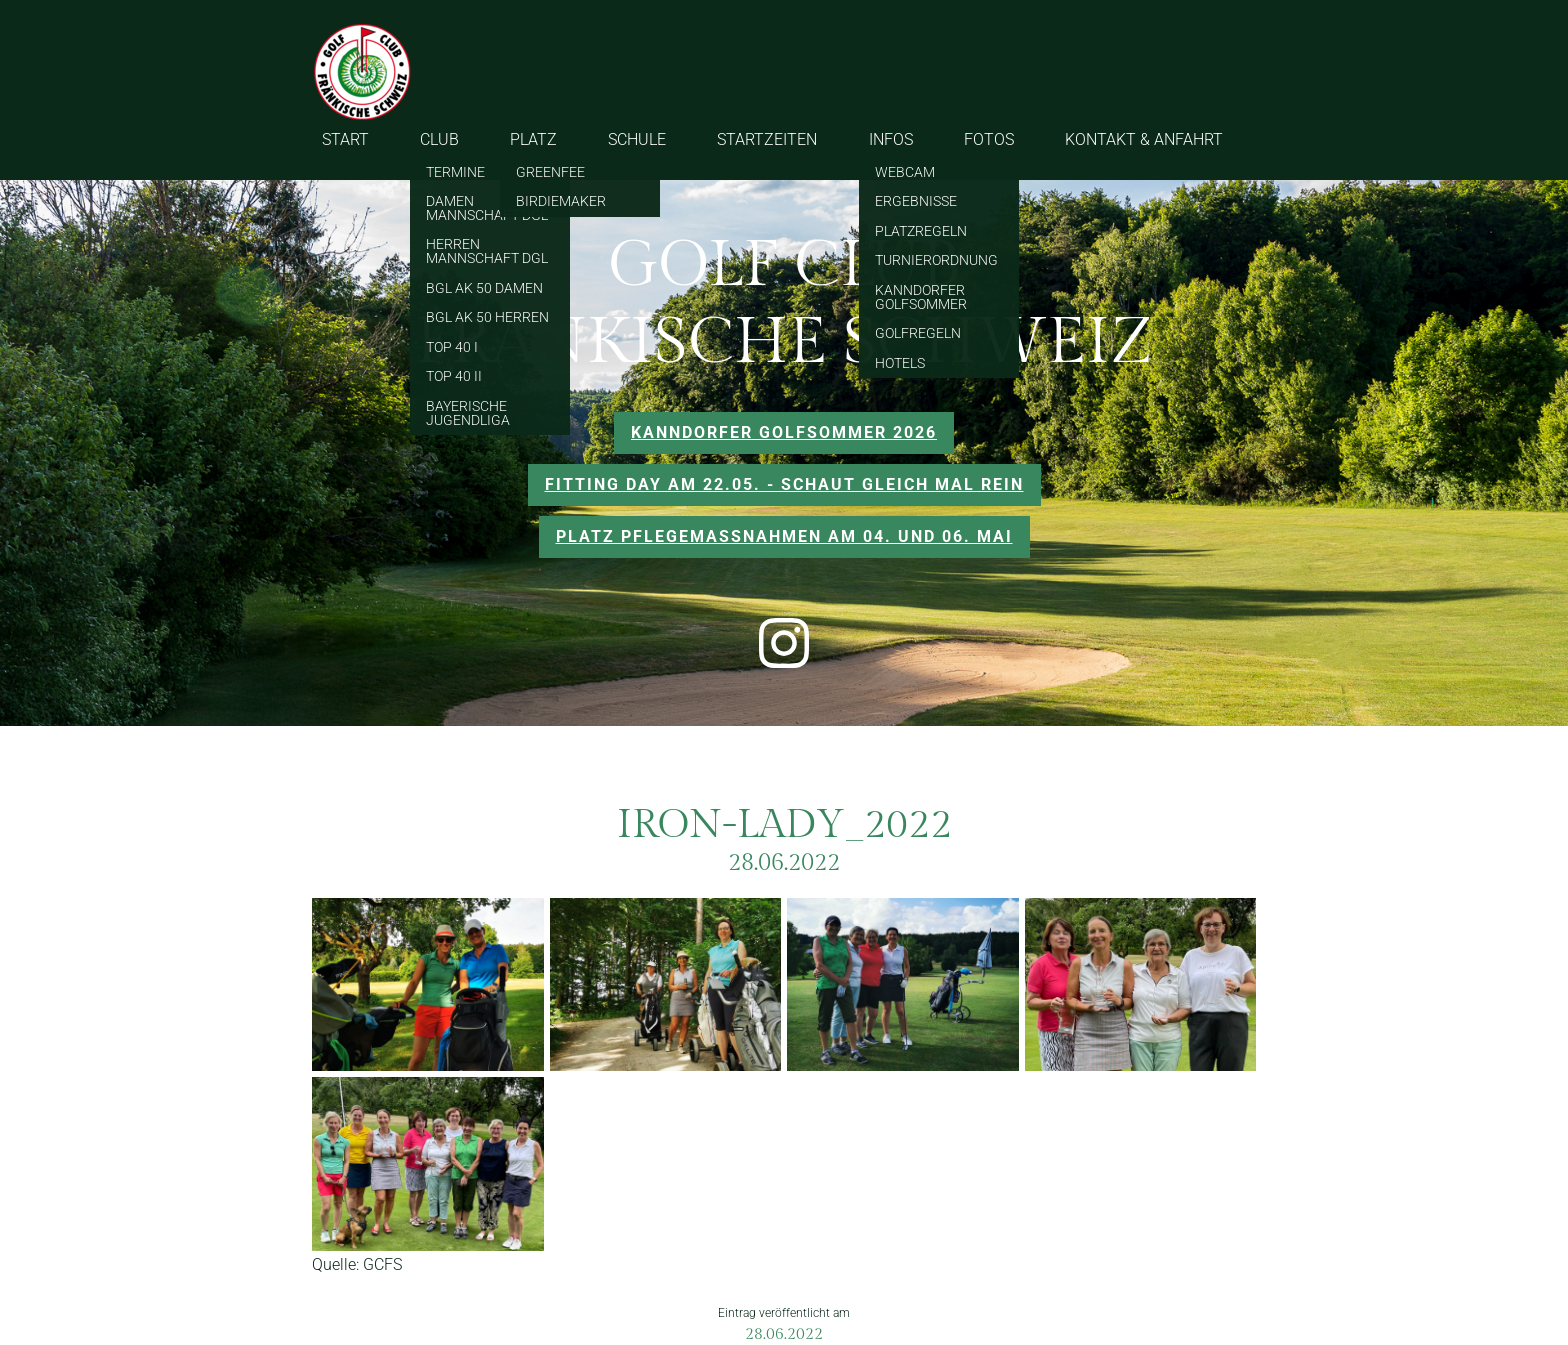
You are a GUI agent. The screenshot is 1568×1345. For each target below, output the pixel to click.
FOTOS (989, 139)
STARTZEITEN (767, 139)
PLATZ (533, 139)
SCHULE (637, 139)
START (345, 139)
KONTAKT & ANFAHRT (1144, 139)
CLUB (439, 139)
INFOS (891, 139)
